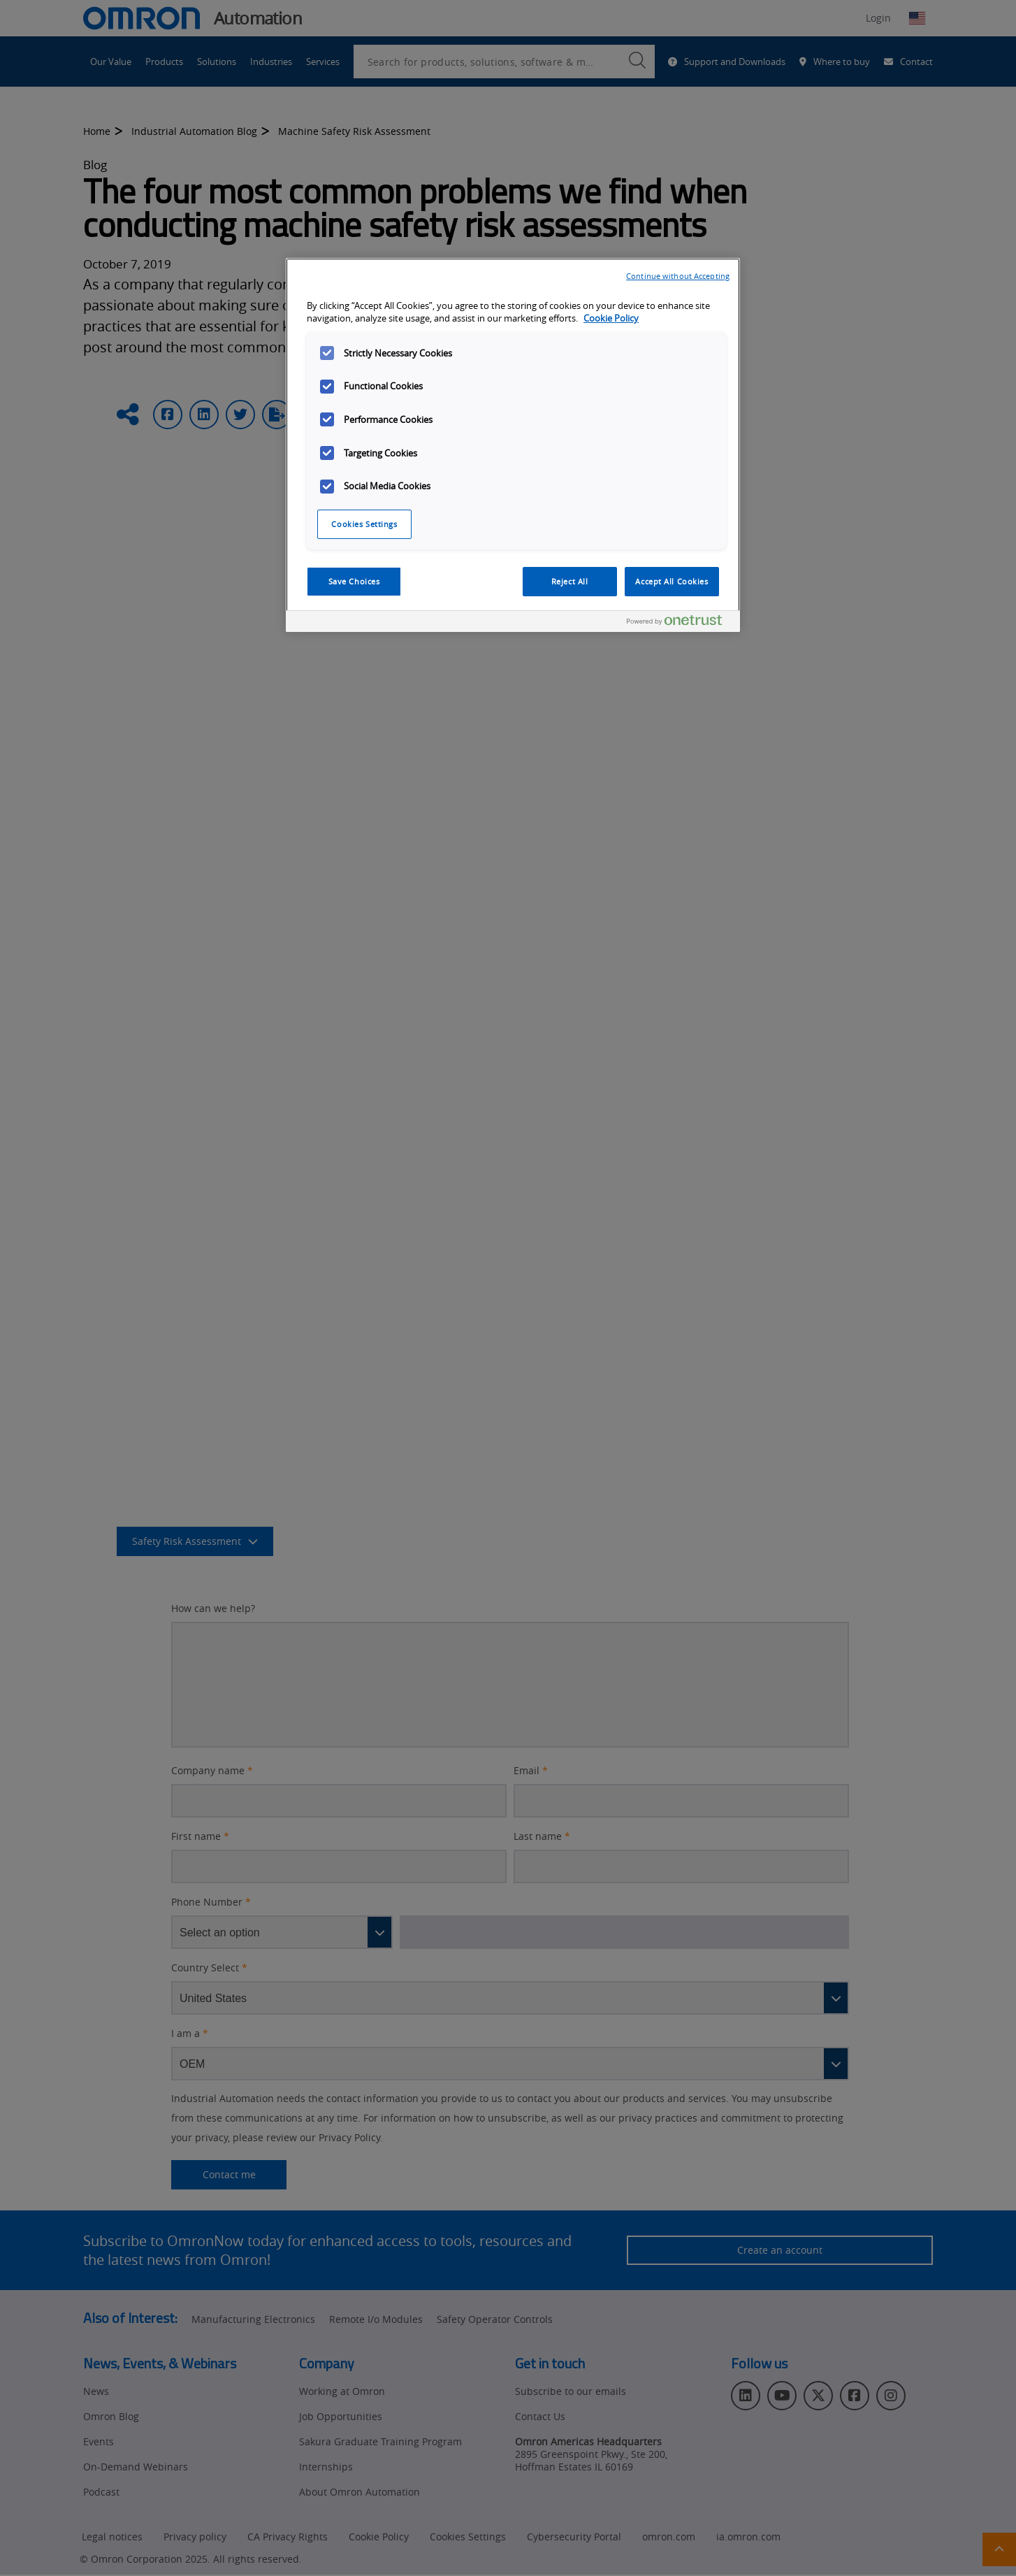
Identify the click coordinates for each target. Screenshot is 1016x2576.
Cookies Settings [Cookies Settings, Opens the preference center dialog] (364, 524)
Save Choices (354, 581)
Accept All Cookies (671, 581)
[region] (513, 445)
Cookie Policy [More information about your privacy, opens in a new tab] (611, 318)
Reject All (569, 581)
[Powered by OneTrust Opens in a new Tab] (680, 623)
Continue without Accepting (678, 276)
